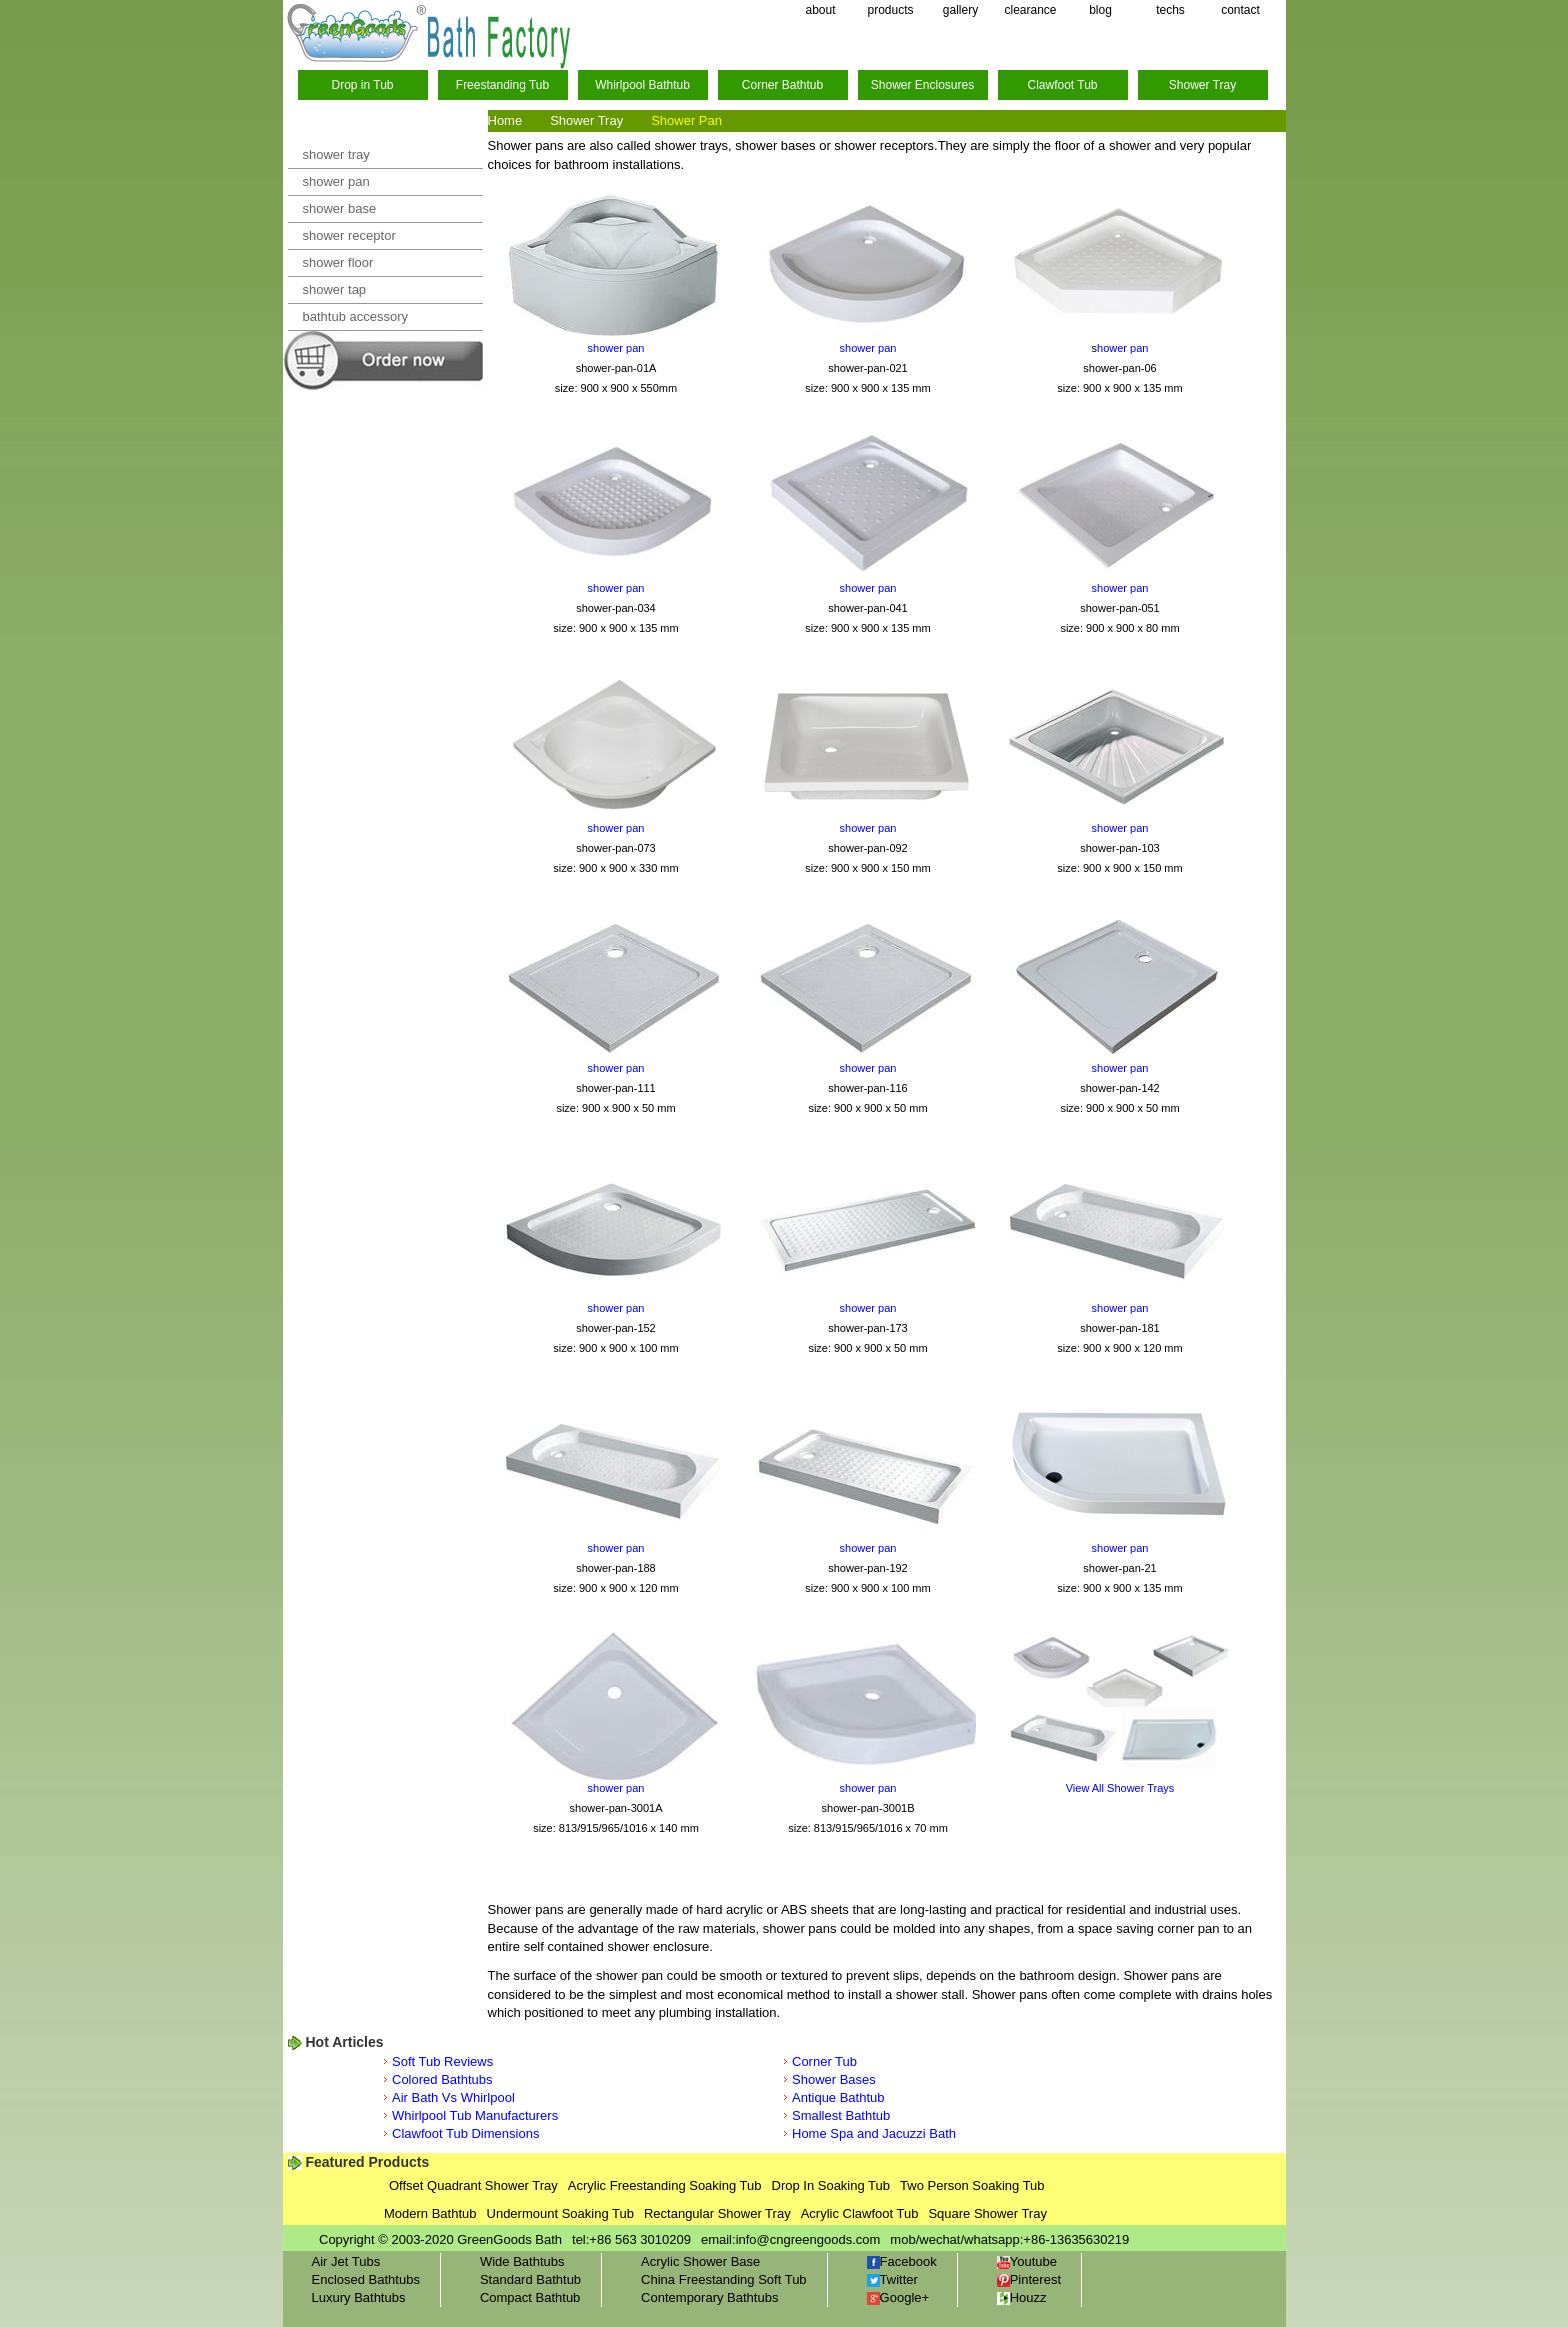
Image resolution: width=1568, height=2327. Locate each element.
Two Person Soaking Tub (972, 2185)
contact (1240, 10)
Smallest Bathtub (841, 2115)
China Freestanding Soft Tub (724, 2279)
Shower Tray (1202, 85)
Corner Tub (824, 2061)
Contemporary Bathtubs (709, 2297)
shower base (340, 208)
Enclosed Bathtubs (366, 2279)
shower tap (335, 289)
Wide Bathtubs (522, 2261)
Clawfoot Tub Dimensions (465, 2133)
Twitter (892, 2279)
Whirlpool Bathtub (642, 85)
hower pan (1122, 348)
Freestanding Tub (502, 85)
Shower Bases (834, 2079)
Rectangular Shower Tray (717, 2213)
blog (1100, 10)
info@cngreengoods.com (808, 2239)
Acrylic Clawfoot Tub (860, 2213)
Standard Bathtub (530, 2279)
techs (1170, 10)
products (890, 10)
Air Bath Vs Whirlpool (453, 2097)
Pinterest (1029, 2279)
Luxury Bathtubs (359, 2297)
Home (505, 120)
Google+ (898, 2297)
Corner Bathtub (782, 85)
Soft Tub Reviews (442, 2061)
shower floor (338, 262)
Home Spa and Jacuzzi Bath (874, 2133)
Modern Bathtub (430, 2213)
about (820, 10)
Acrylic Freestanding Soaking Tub (665, 2185)
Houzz (1022, 2297)
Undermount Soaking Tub (560, 2213)
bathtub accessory (356, 316)
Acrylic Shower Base (700, 2261)
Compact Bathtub (530, 2297)
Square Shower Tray (987, 2213)
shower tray (336, 154)
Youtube (1027, 2261)
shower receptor (349, 235)
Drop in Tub (362, 85)
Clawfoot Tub (1062, 85)
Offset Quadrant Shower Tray (473, 2185)
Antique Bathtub (838, 2097)
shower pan (336, 181)
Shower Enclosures (922, 85)
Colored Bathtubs (442, 2079)
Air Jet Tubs (346, 2261)
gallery (960, 10)
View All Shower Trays (1120, 1788)
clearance (1030, 10)
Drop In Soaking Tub (831, 2185)
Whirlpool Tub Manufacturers (475, 2115)
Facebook (902, 2261)
